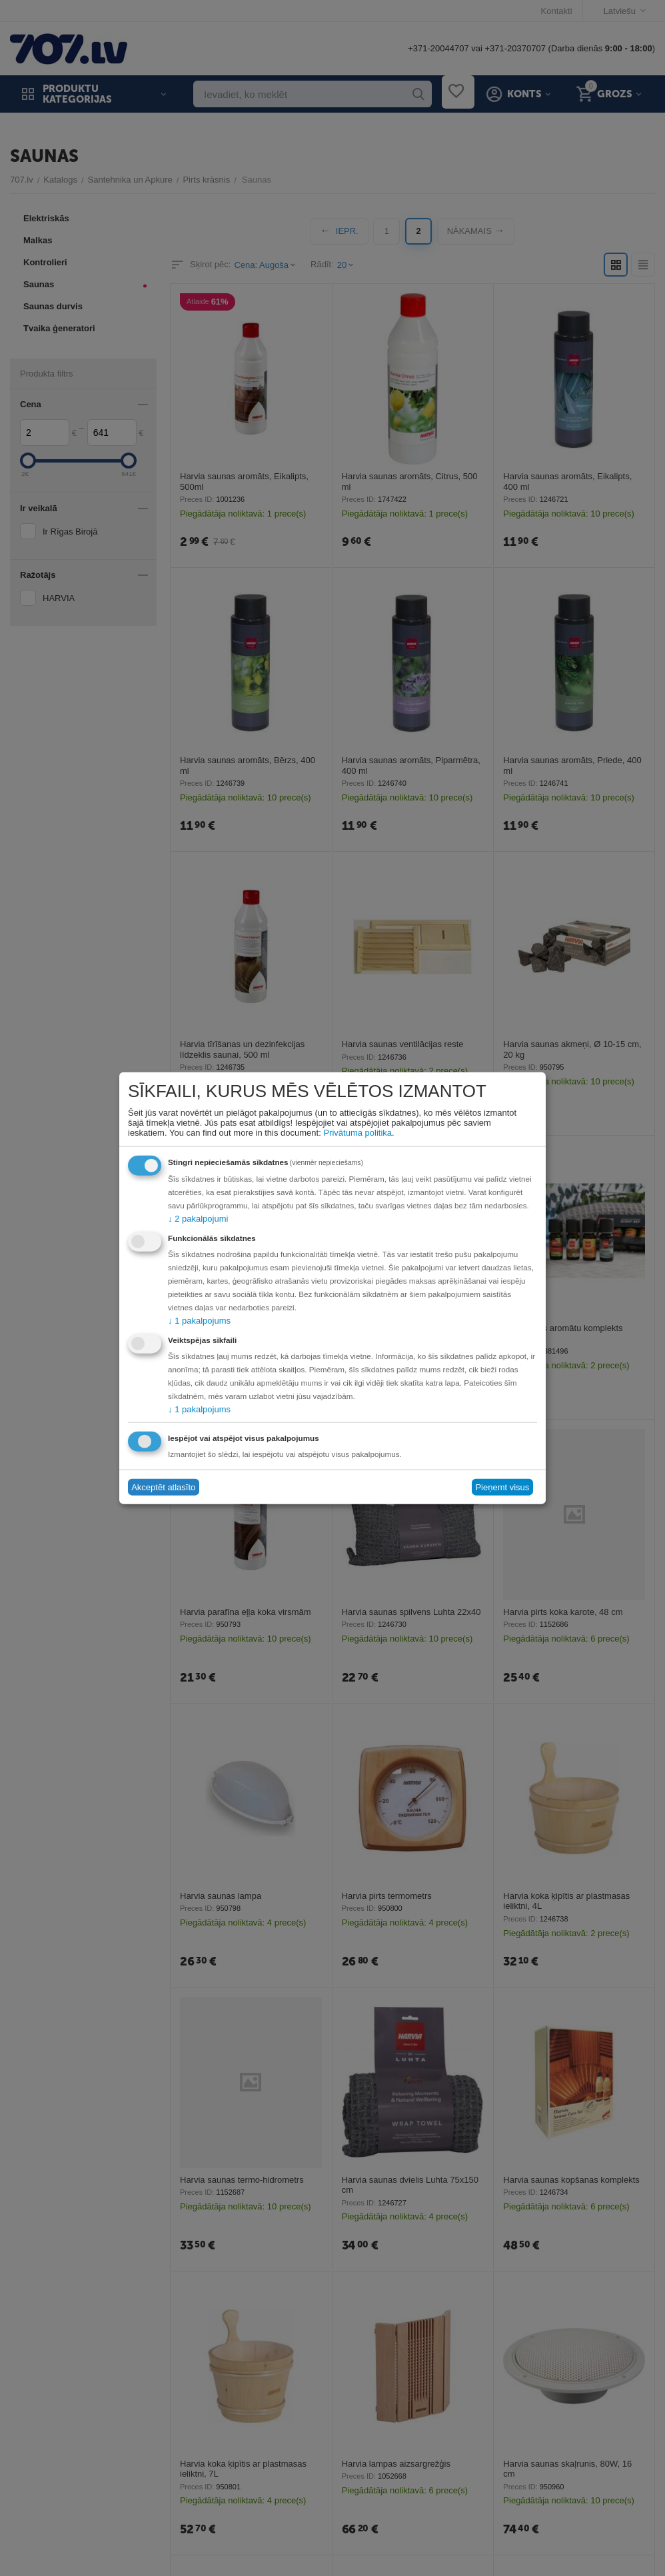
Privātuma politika (357, 1132)
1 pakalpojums (199, 1320)
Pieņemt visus (502, 1487)
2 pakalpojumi (198, 1218)
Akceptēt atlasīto (163, 1487)
